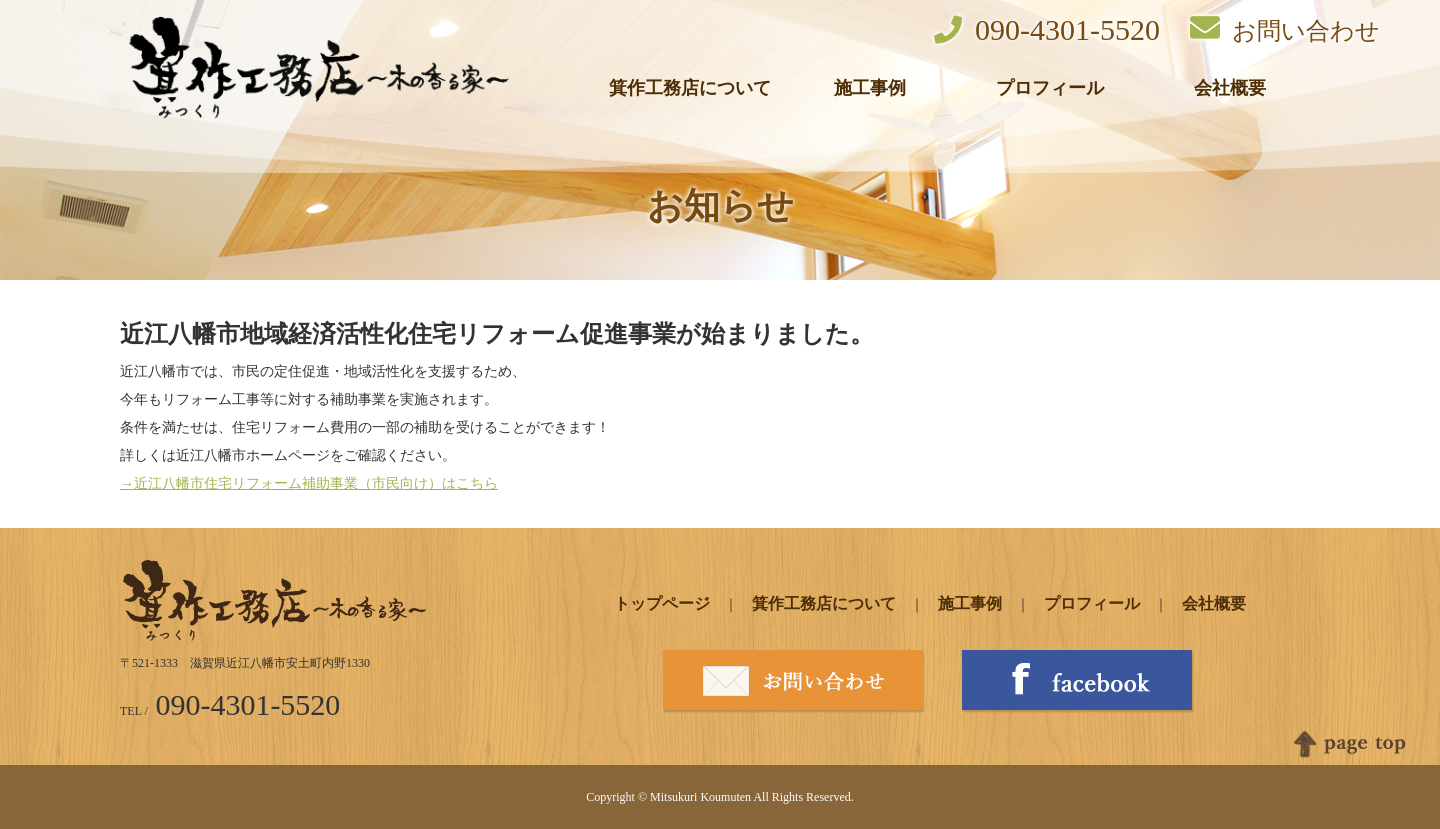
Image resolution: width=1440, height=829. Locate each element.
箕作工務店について (690, 88)
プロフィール (1050, 88)
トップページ (662, 603)
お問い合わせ (1285, 28)
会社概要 (1230, 88)
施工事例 (870, 88)
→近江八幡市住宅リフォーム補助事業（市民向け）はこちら (309, 483)
